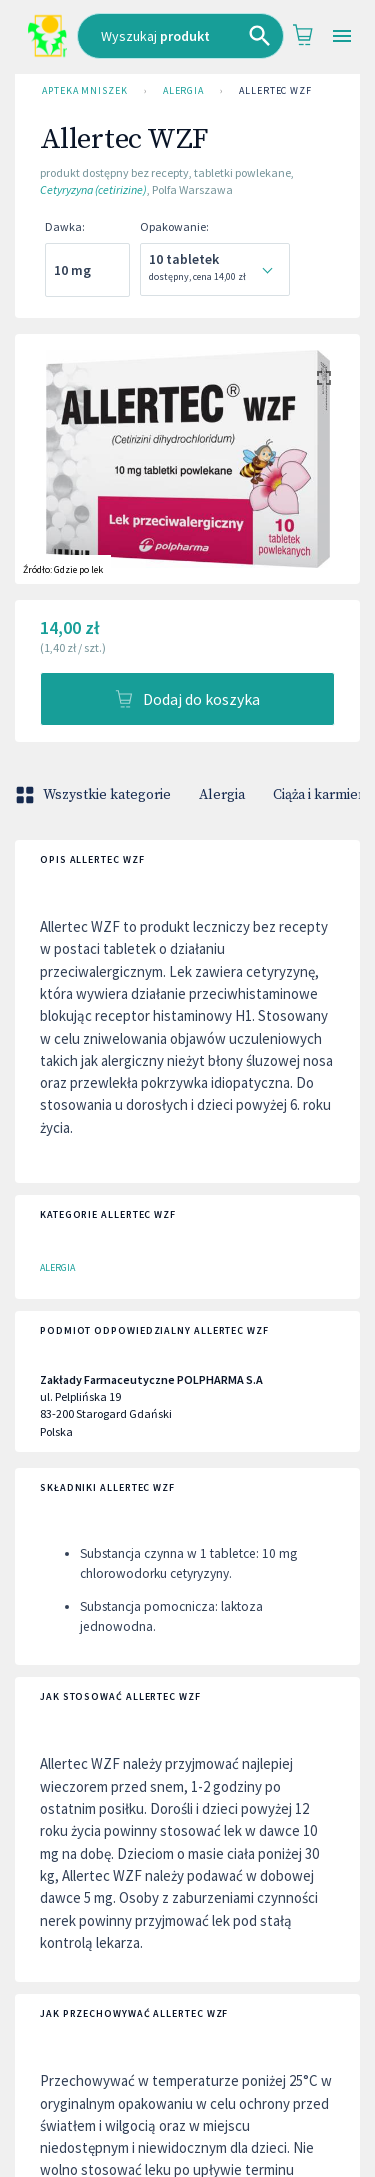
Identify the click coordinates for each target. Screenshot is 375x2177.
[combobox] (180, 36)
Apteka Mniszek (85, 91)
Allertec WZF (275, 91)
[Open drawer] (342, 36)
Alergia (183, 91)
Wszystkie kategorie (95, 795)
